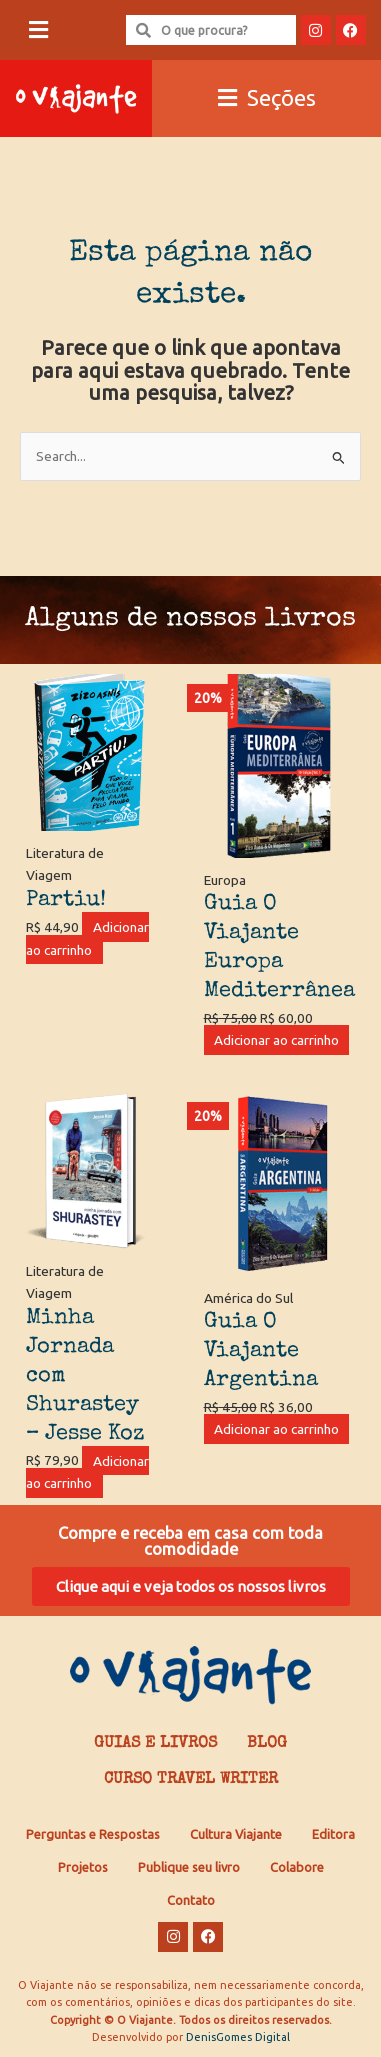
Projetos (83, 1867)
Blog (267, 1744)
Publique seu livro (189, 1867)
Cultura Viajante (236, 1834)
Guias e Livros (155, 1744)
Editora (333, 1834)
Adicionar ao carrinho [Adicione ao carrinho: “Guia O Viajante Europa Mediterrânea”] (276, 1040)
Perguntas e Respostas (93, 1834)
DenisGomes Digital (238, 2037)
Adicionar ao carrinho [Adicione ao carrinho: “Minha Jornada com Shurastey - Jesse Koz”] (87, 1471)
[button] (38, 30)
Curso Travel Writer (191, 1780)
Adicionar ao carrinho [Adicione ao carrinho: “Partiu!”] (87, 938)
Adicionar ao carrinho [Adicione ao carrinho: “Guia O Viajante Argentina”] (276, 1429)
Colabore (297, 1867)
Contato (191, 1900)
